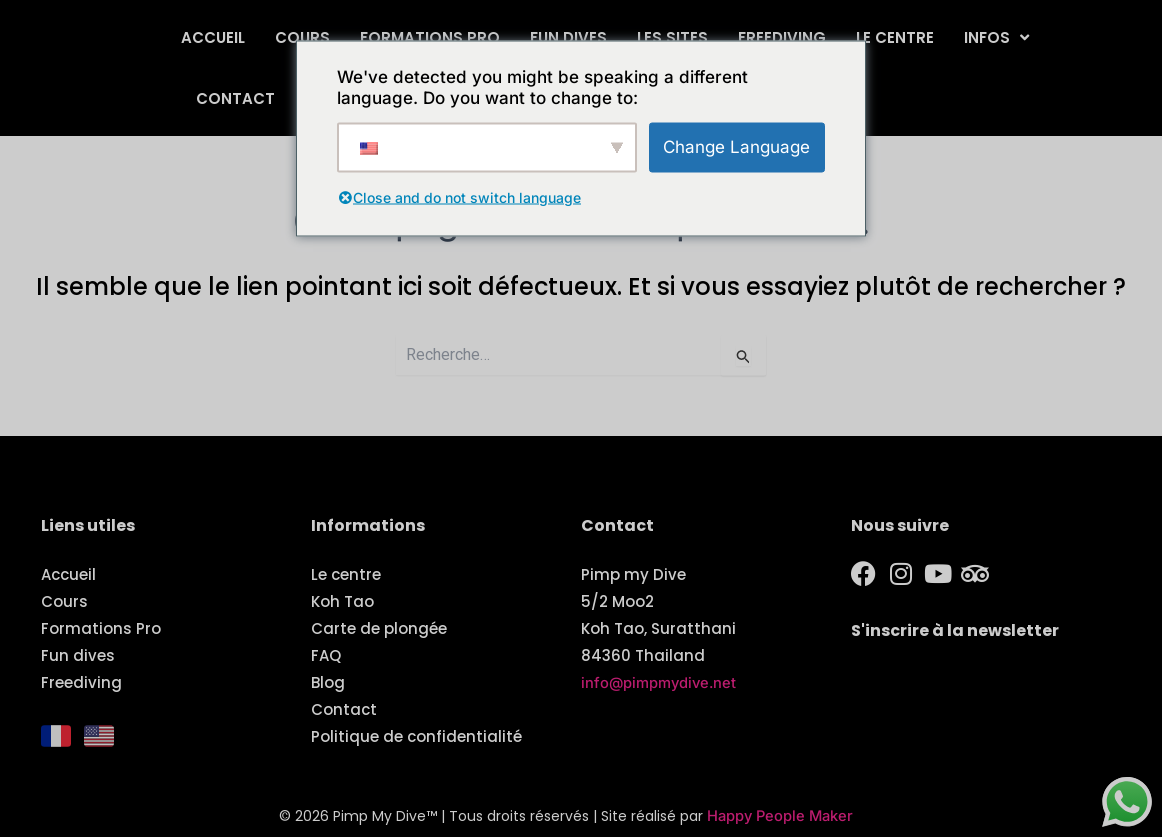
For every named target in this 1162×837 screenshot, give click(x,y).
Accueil (213, 37)
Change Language (736, 146)
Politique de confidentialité (416, 736)
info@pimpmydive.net (660, 682)
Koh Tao (342, 601)
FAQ (326, 655)
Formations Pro (430, 37)
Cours (302, 37)
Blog (328, 682)
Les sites (672, 37)
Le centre (895, 37)
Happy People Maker (780, 816)
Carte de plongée (379, 628)
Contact (235, 98)
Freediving (782, 37)
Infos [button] (996, 37)
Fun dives (568, 37)
